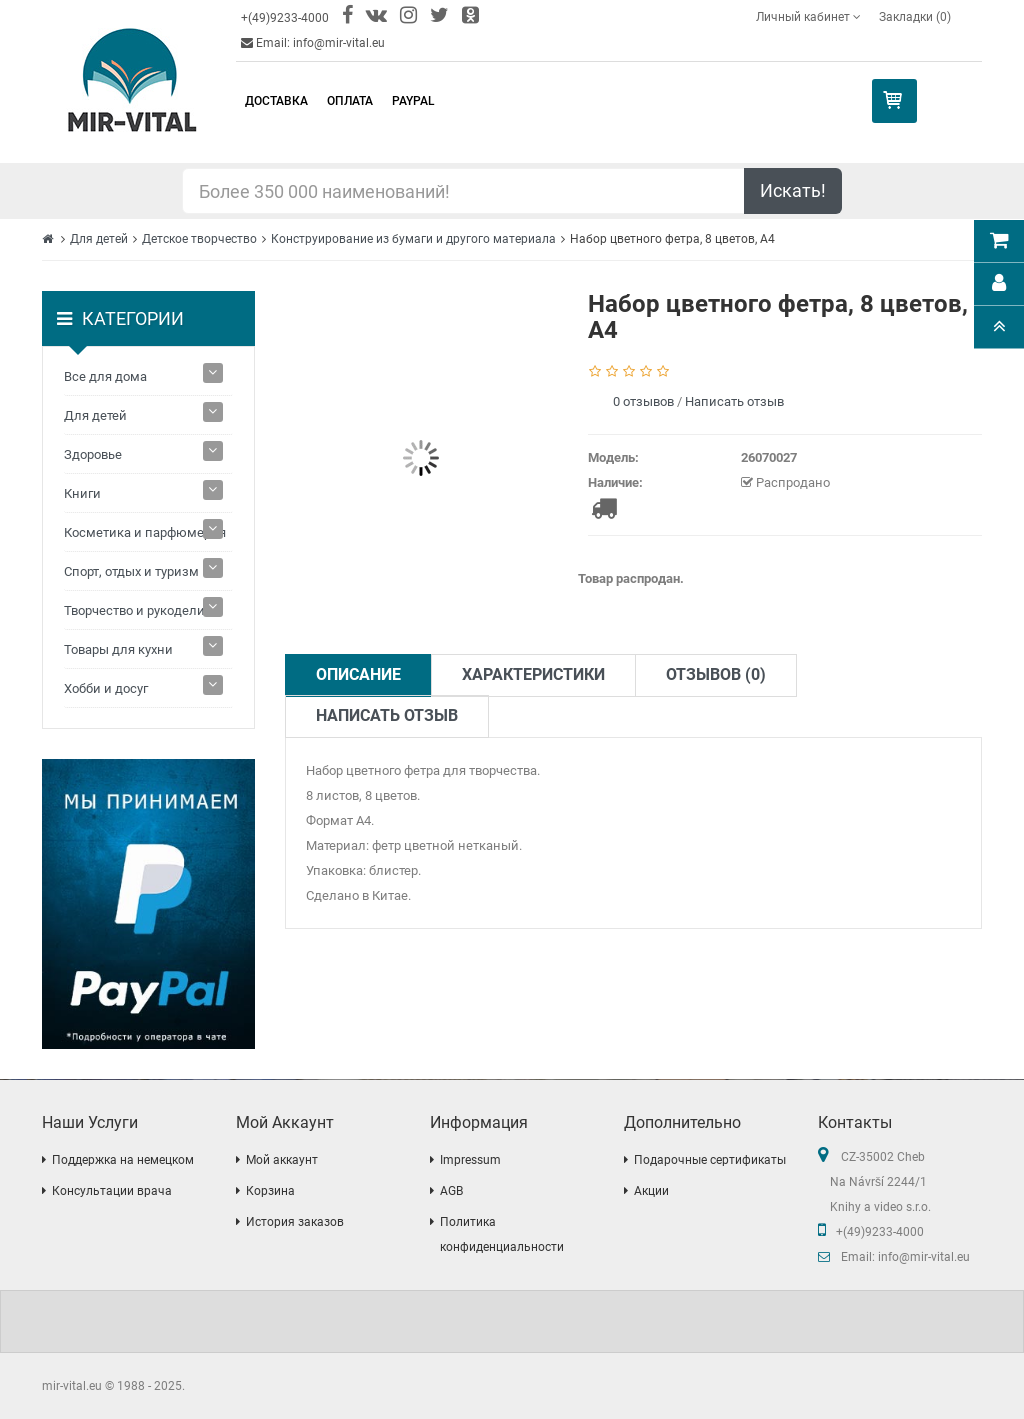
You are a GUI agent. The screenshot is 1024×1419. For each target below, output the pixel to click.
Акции (651, 1191)
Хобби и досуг (106, 688)
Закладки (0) (915, 17)
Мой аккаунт (282, 1160)
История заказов (295, 1222)
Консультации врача (112, 1191)
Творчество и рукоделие (138, 610)
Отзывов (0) (716, 674)
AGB (451, 1191)
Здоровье (93, 454)
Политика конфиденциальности (502, 1234)
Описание (358, 674)
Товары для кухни (118, 649)
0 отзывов (643, 401)
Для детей (99, 239)
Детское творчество (199, 239)
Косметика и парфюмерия (145, 532)
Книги (82, 493)
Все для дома (105, 376)
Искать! (793, 190)
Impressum (470, 1160)
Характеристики (533, 674)
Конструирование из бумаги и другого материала (413, 239)
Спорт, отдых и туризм (131, 571)
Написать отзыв (734, 401)
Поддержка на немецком (123, 1160)
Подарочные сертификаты (710, 1160)
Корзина (270, 1191)
